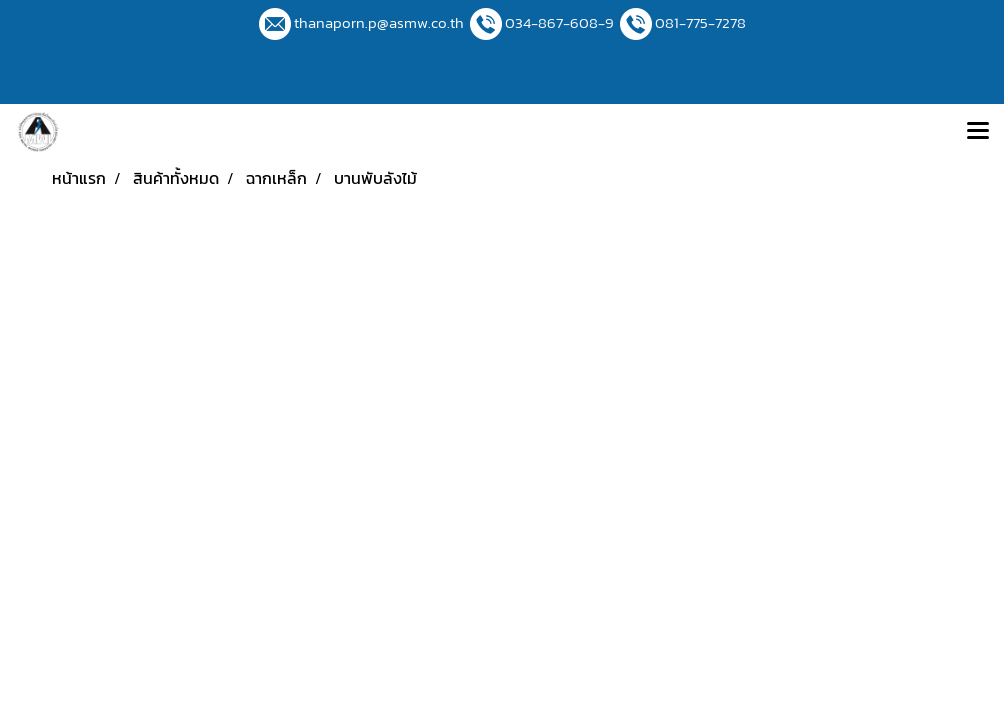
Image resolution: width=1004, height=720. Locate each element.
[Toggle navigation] (978, 132)
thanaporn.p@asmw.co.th (379, 22)
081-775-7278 (700, 22)
